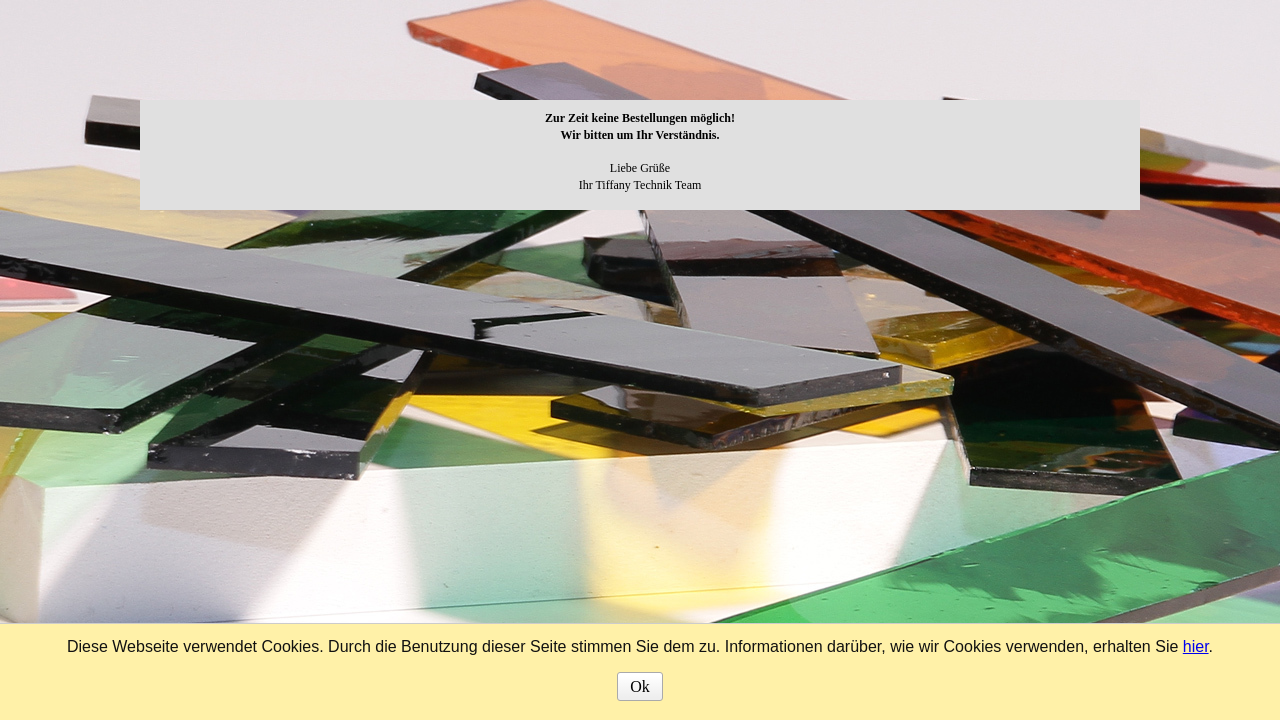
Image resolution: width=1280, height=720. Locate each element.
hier (1196, 646)
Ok (640, 686)
